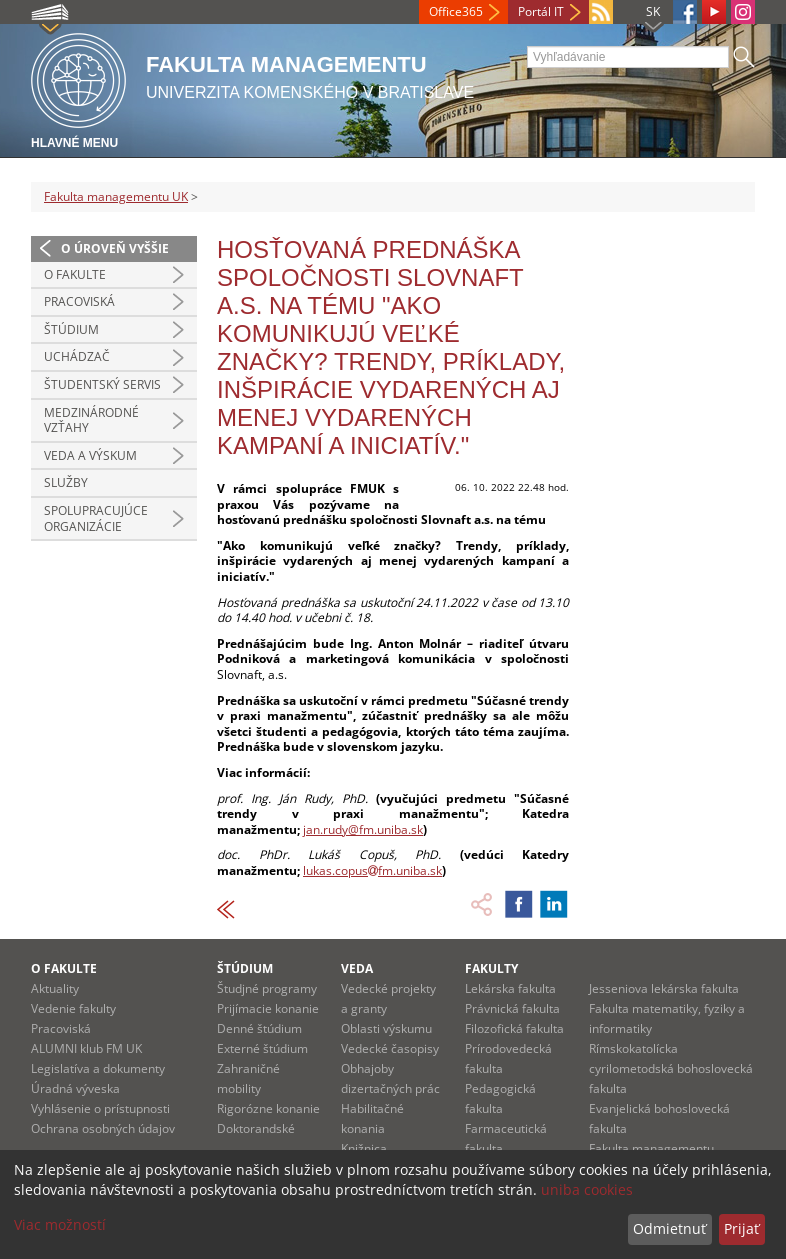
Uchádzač (77, 356)
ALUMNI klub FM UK (86, 1048)
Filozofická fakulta (514, 1028)
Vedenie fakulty (73, 1008)
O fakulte (75, 274)
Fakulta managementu (651, 1148)
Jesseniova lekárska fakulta (664, 988)
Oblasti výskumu (386, 1028)
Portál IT (541, 11)
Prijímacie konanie (268, 1008)
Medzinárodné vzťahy (91, 420)
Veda (357, 968)
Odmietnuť (669, 1228)
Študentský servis (102, 384)
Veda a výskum (90, 455)
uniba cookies (587, 1189)
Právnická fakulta (512, 1008)
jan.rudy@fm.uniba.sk (363, 829)
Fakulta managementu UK (116, 196)
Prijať (741, 1228)
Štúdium (71, 329)
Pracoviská (79, 301)
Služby (66, 482)
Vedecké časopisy (390, 1048)
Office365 (456, 11)
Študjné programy (267, 988)
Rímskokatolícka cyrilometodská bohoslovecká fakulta (671, 1068)
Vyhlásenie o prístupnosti (100, 1108)
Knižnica (364, 1148)
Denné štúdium (259, 1028)
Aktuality (55, 988)
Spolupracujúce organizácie (96, 518)
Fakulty (491, 968)
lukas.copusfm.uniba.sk (372, 870)
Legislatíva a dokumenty (98, 1068)
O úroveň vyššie (115, 248)
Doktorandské (256, 1128)
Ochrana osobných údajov (103, 1128)
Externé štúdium (262, 1048)
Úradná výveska (75, 1088)
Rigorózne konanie (268, 1108)
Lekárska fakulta (510, 988)
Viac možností (60, 1224)
